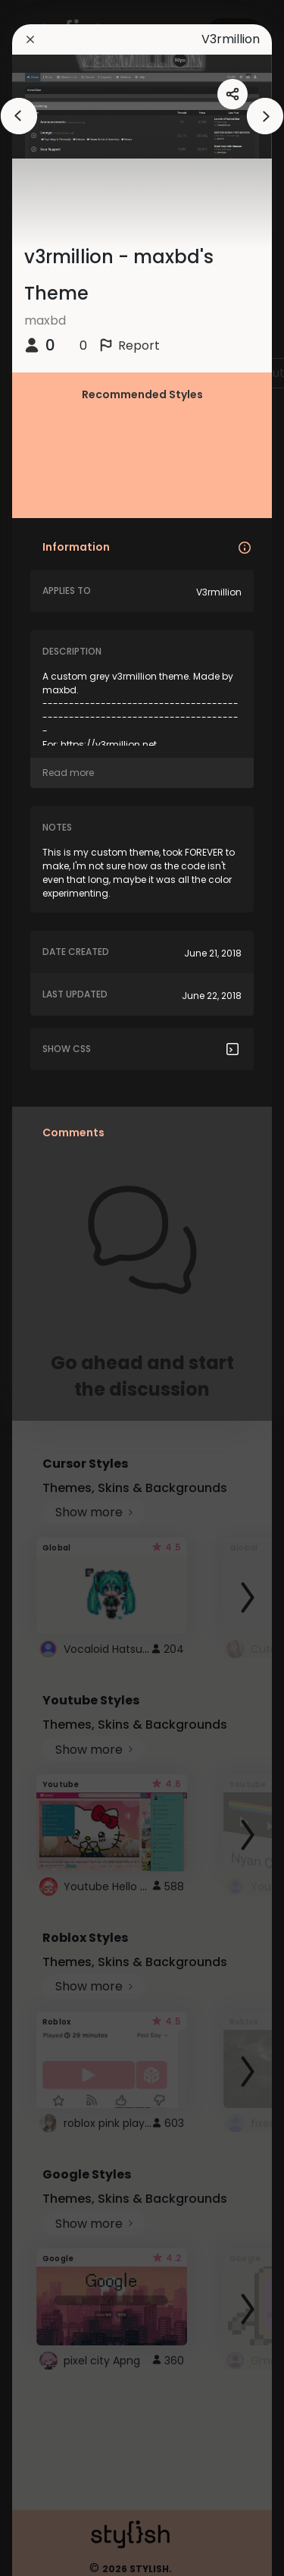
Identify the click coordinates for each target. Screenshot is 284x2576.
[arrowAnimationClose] (19, 116)
